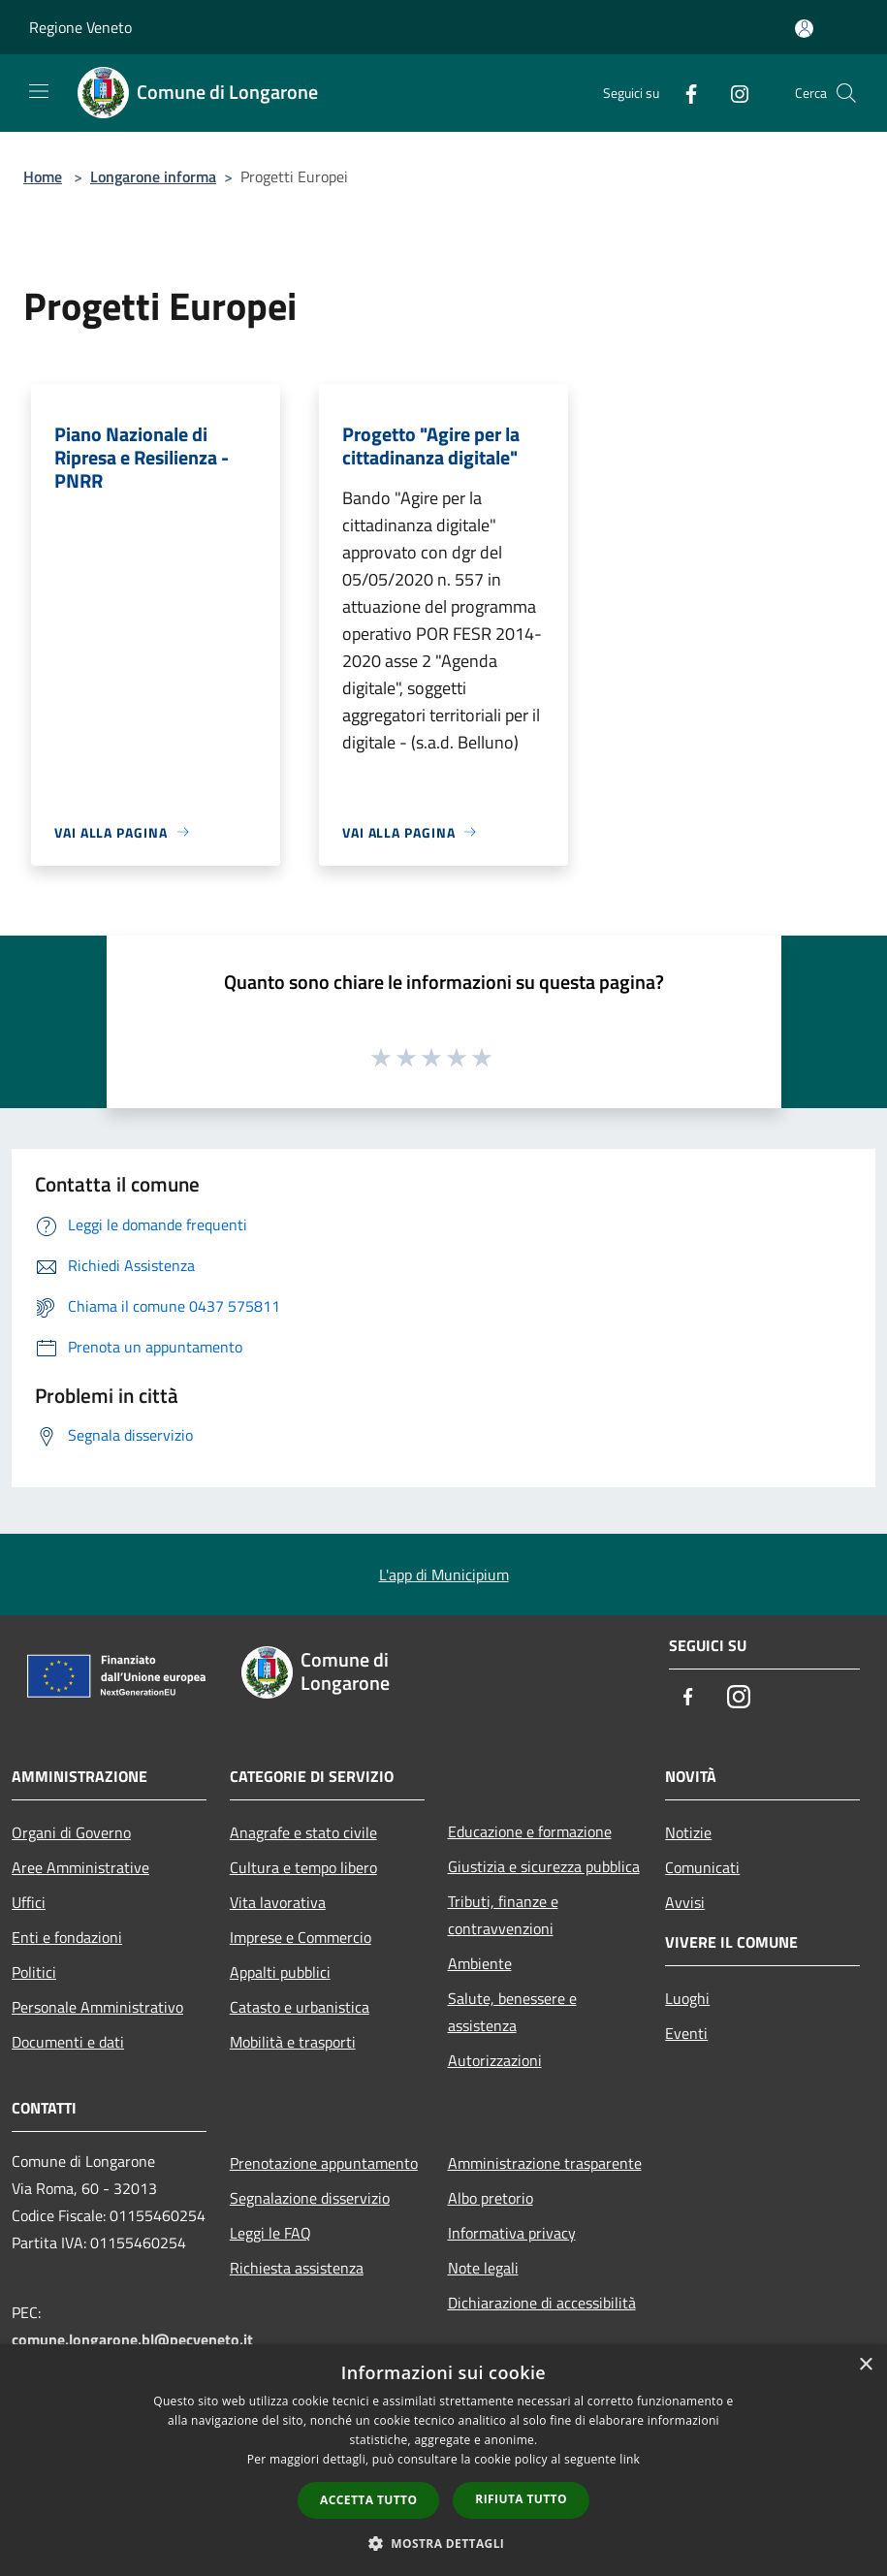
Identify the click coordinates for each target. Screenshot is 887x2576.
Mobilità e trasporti (293, 2041)
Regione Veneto (80, 27)
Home (42, 176)
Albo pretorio (490, 2198)
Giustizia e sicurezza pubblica (544, 1866)
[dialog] (443, 2460)
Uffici (29, 1902)
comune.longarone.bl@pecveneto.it (132, 2339)
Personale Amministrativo (97, 2007)
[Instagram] (732, 93)
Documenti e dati (68, 2041)
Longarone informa (153, 176)
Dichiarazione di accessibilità (542, 2302)
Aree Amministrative (80, 1867)
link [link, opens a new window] (629, 2459)
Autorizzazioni (495, 2060)
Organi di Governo (71, 1832)
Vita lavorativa (278, 1902)
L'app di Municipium (444, 1574)
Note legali (483, 2267)
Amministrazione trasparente (545, 2163)
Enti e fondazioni (67, 1937)
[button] (444, 2543)
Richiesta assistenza (297, 2267)
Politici (34, 1972)
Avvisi (685, 1902)
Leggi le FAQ (270, 2232)
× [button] (865, 2365)
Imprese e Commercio (300, 1937)
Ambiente (480, 1963)
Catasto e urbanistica (299, 2007)
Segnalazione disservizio (310, 2198)
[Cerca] (846, 93)
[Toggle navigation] (38, 91)
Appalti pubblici (280, 1972)
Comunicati (702, 1867)
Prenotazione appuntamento (324, 2163)
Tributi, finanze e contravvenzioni (503, 1915)
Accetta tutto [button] (368, 2500)
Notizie (688, 1832)
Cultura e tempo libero (303, 1867)
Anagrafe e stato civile (303, 1832)
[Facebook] (683, 93)
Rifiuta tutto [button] (521, 2499)
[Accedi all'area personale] (804, 28)
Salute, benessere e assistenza (512, 2012)
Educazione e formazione (530, 1831)
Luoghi (687, 1998)
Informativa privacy (512, 2232)
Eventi (686, 2033)
